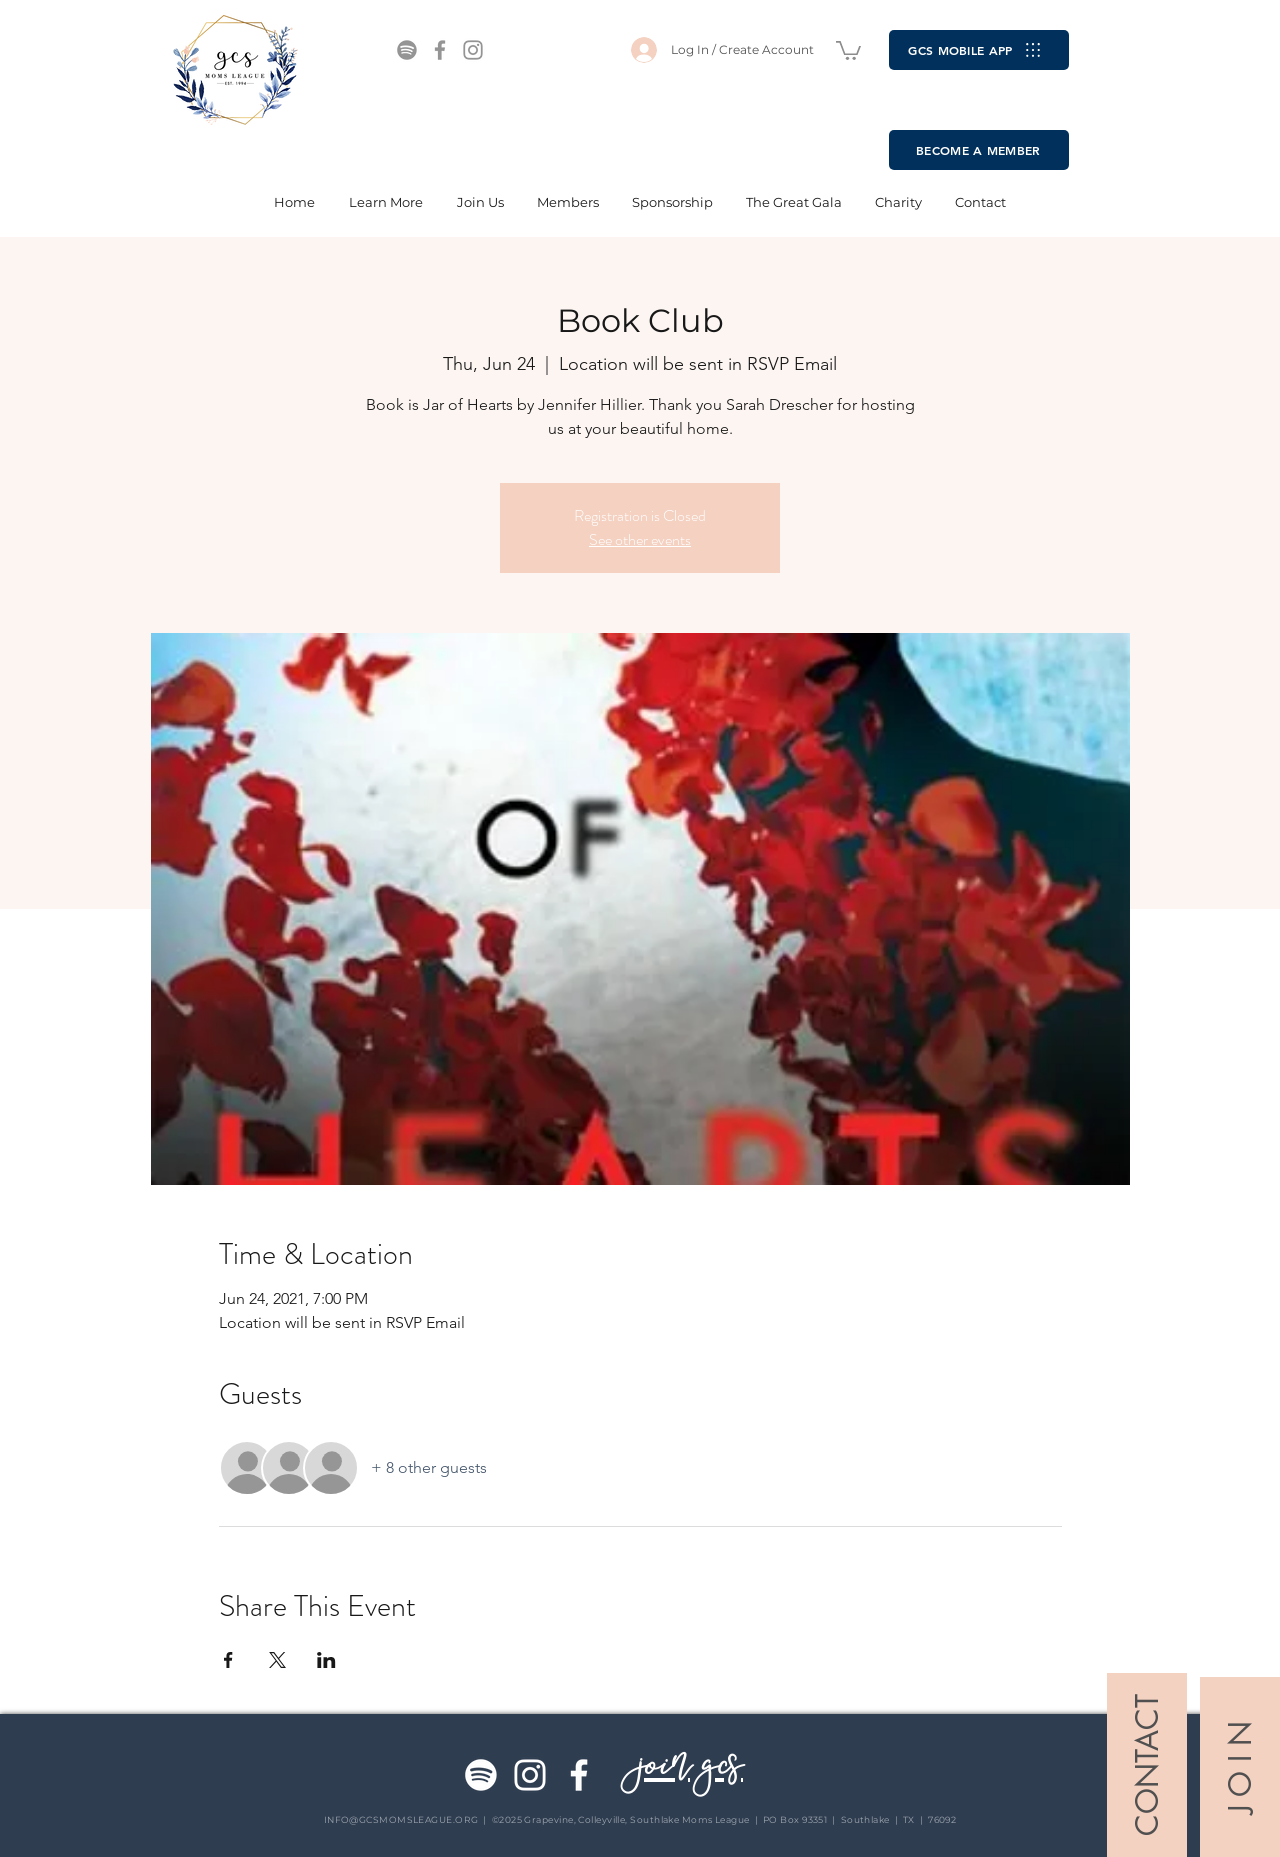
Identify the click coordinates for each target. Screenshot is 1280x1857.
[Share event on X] (277, 1660)
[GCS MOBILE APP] (979, 50)
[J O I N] (1240, 1767)
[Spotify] (407, 50)
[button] (848, 49)
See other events (640, 539)
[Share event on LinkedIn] (326, 1660)
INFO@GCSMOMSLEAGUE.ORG (401, 1819)
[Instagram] (473, 50)
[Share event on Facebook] (228, 1660)
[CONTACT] (1147, 1765)
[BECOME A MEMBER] (979, 150)
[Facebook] (440, 50)
